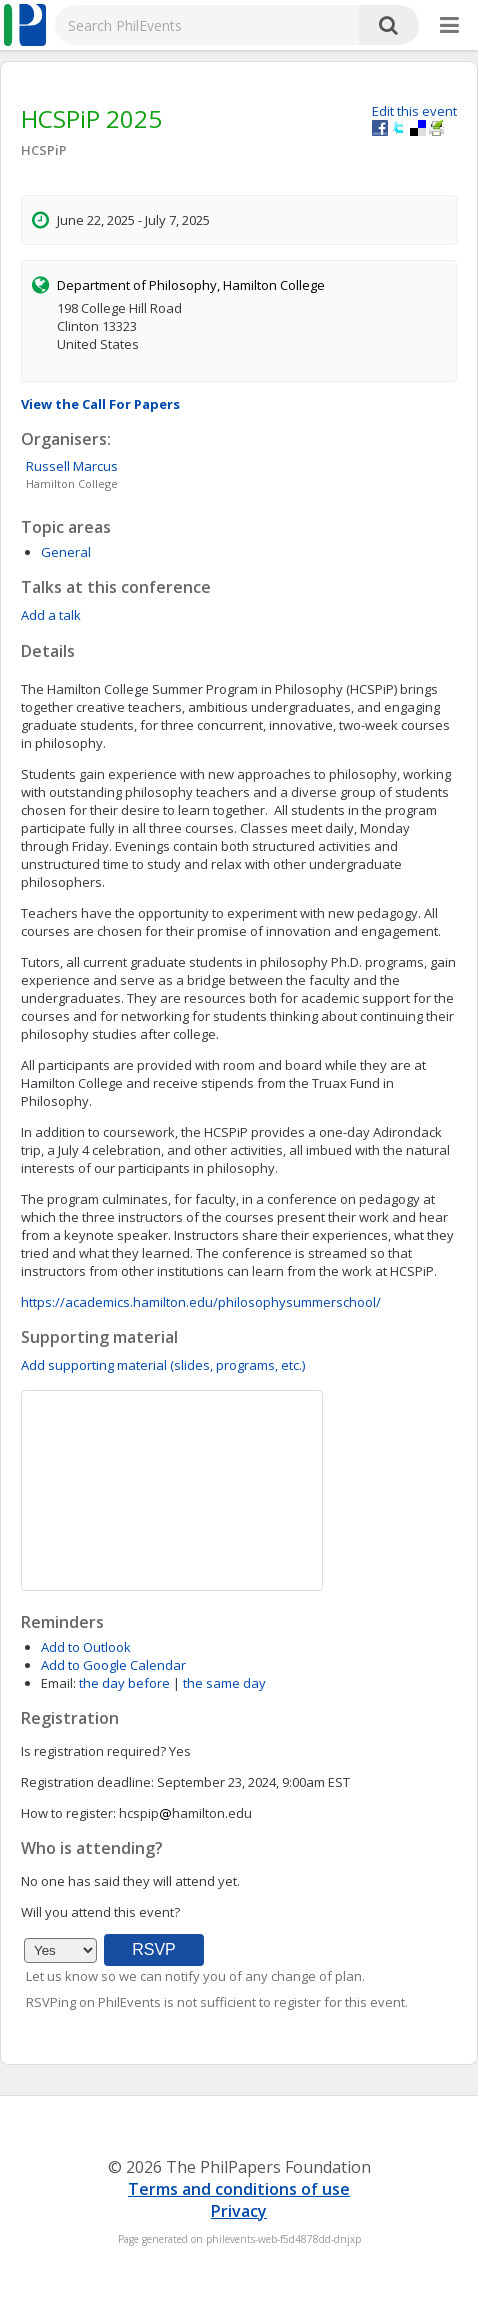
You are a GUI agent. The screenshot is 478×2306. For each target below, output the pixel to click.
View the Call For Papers (100, 404)
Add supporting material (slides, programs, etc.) (163, 1365)
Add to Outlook (86, 1647)
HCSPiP (44, 150)
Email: (58, 1683)
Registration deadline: (87, 1782)
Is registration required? (93, 1751)
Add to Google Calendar (113, 1665)
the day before (124, 1683)
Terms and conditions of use (239, 2189)
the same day (224, 1683)
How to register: (68, 1813)
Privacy (239, 2211)
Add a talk (51, 615)
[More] (449, 26)
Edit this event (414, 111)
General (66, 552)
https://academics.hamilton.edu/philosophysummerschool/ (201, 1302)
